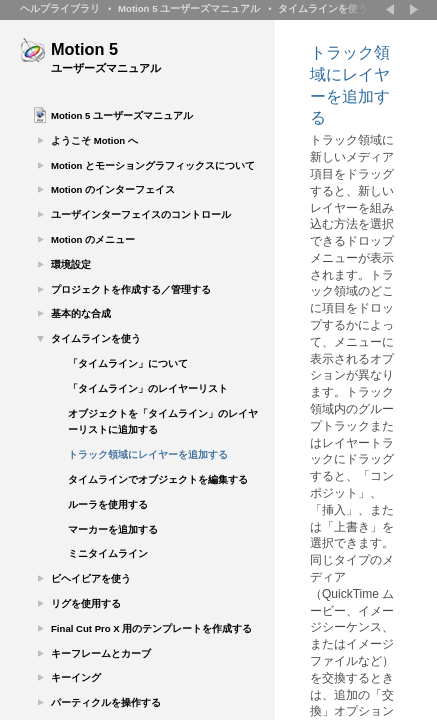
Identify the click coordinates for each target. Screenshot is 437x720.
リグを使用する (86, 603)
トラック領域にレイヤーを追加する (148, 454)
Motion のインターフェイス (113, 189)
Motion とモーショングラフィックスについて (153, 165)
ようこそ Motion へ (94, 140)
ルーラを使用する (108, 504)
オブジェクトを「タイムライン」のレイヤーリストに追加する (163, 422)
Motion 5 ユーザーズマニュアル (189, 8)
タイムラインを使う (323, 8)
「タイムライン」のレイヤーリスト (148, 388)
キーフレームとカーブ (101, 653)
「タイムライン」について (128, 363)
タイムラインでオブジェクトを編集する (158, 479)
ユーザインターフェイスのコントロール (141, 214)
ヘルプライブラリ (60, 8)
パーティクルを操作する (106, 702)
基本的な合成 (81, 313)
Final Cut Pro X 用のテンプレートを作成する (151, 628)
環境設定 (71, 264)
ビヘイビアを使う (91, 578)
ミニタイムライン (108, 553)
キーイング (76, 677)
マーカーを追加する (113, 529)
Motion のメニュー (93, 239)
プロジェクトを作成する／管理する (131, 289)
